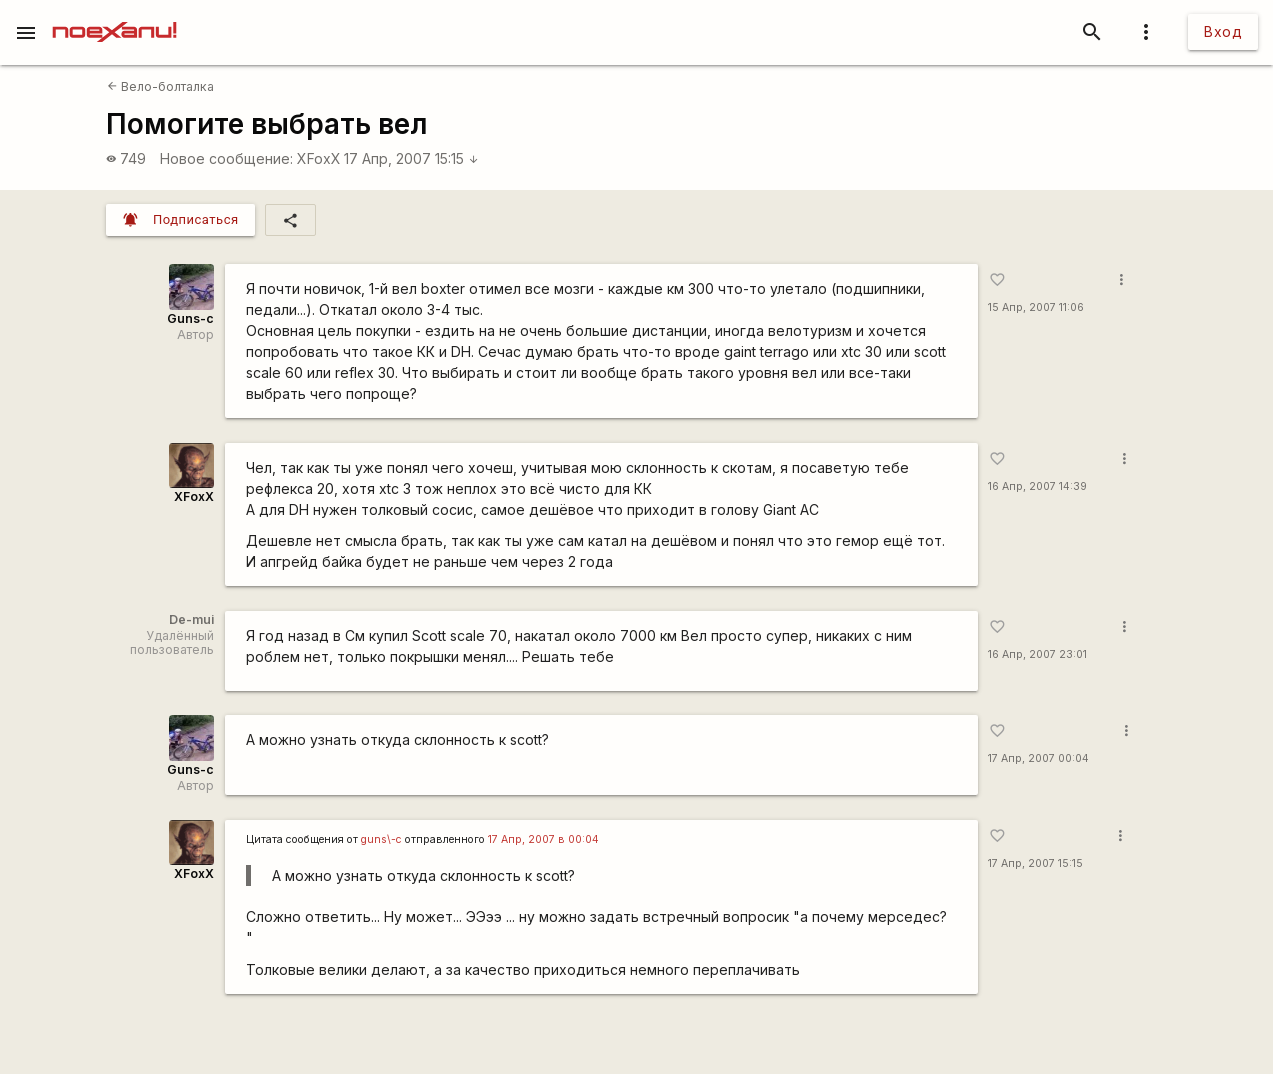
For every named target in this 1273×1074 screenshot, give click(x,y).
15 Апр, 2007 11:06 (1036, 307)
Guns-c (190, 318)
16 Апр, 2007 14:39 (1037, 486)
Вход (1223, 31)
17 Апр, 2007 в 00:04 (543, 839)
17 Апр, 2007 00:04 (1038, 758)
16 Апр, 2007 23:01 (1037, 654)
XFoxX (319, 158)
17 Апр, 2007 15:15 (411, 158)
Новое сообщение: (226, 158)
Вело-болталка (160, 86)
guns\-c (381, 839)
